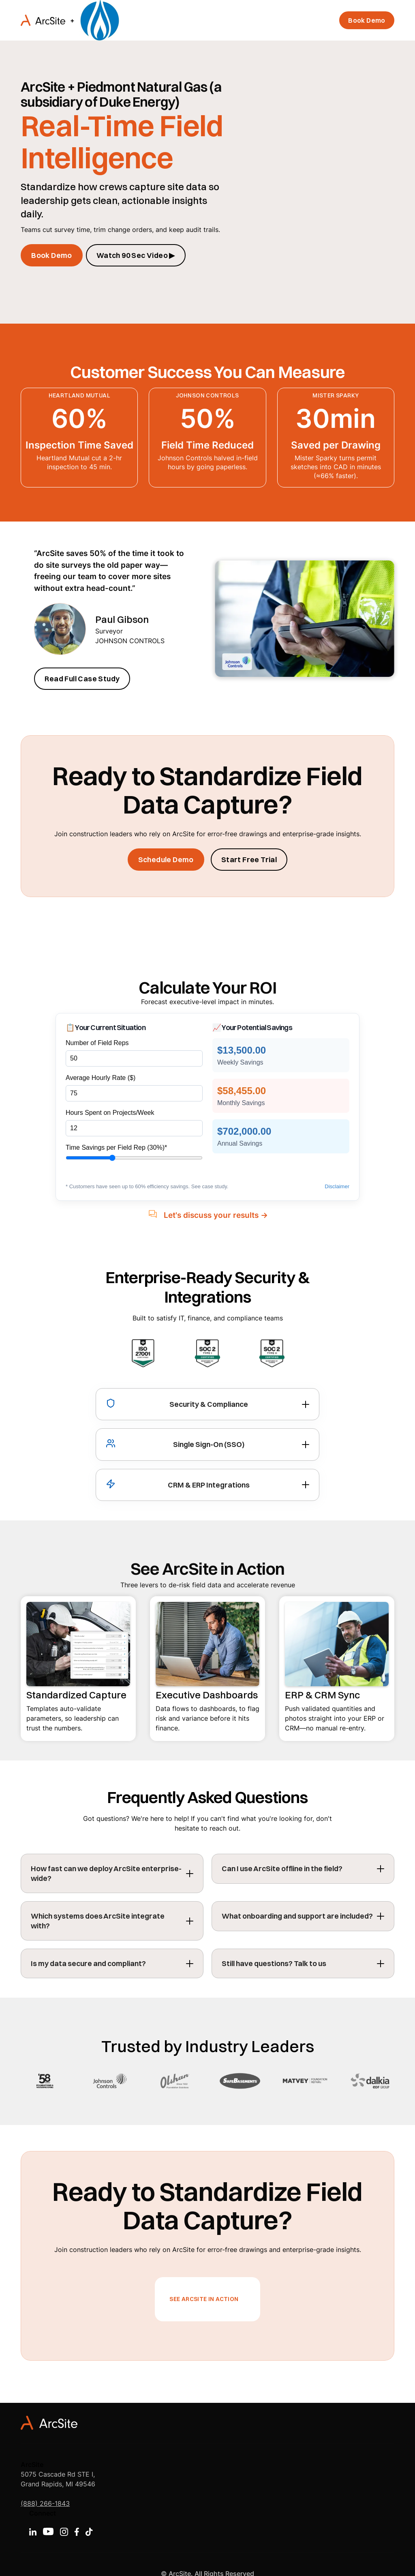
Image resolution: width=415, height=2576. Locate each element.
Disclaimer (337, 1186)
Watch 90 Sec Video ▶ (135, 255)
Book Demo (366, 20)
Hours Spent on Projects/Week (110, 1112)
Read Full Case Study (82, 678)
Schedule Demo (166, 859)
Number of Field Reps (97, 1042)
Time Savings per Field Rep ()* (116, 1147)
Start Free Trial (249, 859)
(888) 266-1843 (45, 2503)
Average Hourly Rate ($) (100, 1077)
